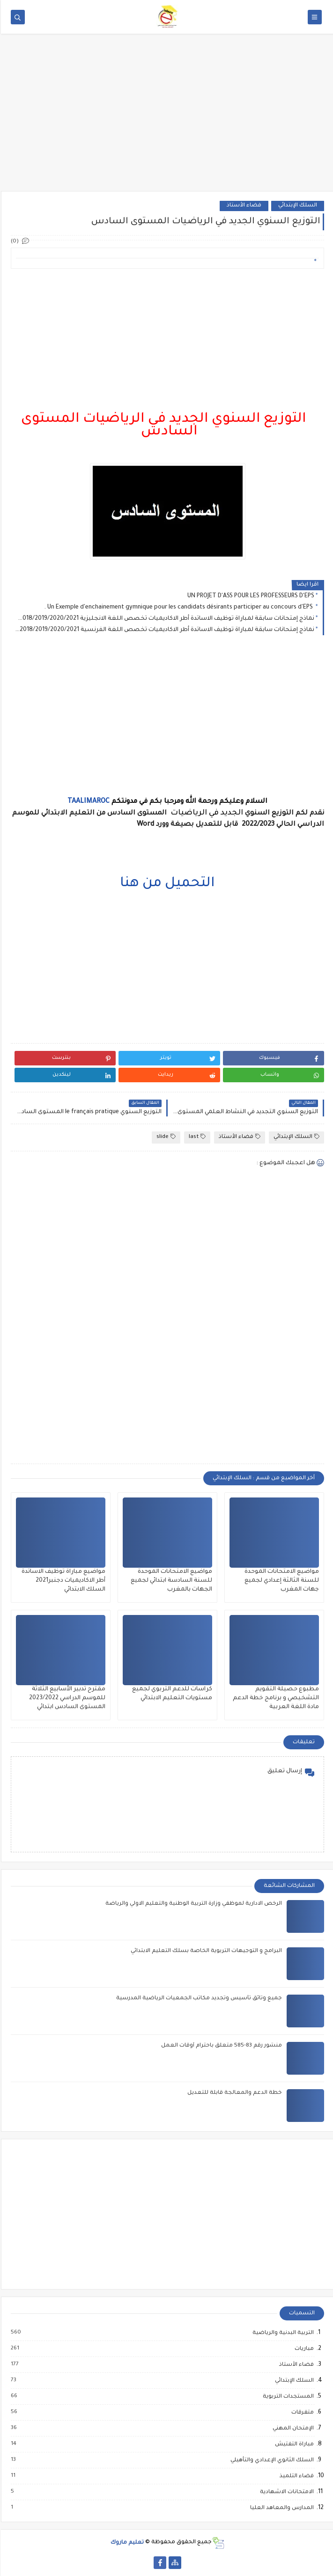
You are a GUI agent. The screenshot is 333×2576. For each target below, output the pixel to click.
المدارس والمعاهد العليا (280, 2508)
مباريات (303, 2349)
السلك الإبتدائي (296, 206)
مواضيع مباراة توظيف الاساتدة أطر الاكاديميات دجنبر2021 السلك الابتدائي (62, 1581)
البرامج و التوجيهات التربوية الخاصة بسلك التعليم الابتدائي (205, 1951)
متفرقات (301, 2412)
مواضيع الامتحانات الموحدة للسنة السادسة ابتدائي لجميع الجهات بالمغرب (170, 1581)
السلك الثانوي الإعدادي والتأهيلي (271, 2460)
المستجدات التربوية (287, 2396)
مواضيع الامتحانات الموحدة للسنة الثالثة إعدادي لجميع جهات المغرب (281, 1581)
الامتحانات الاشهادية (285, 2492)
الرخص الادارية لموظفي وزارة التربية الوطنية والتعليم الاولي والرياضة (192, 1904)
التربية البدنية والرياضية (282, 2333)
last (196, 1137)
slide (165, 1137)
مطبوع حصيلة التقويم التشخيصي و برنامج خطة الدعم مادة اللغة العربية (275, 1698)
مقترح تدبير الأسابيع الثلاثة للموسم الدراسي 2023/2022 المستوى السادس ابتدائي (66, 1698)
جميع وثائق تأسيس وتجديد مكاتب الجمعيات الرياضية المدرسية (198, 1999)
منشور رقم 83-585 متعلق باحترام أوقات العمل (220, 2046)
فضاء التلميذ (295, 2476)
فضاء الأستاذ (243, 206)
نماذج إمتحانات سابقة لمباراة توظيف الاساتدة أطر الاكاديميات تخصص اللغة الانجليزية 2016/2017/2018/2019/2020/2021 (164, 619)
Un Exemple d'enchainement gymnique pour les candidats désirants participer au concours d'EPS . (178, 607)
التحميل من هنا (166, 883)
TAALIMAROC (88, 802)
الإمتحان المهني (292, 2428)
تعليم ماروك (126, 2542)
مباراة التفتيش (293, 2444)
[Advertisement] (166, 118)
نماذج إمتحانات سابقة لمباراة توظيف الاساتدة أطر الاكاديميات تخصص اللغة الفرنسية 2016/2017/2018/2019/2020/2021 (164, 630)
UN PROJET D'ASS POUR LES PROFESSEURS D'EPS (249, 596)
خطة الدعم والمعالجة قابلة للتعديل (233, 2093)
